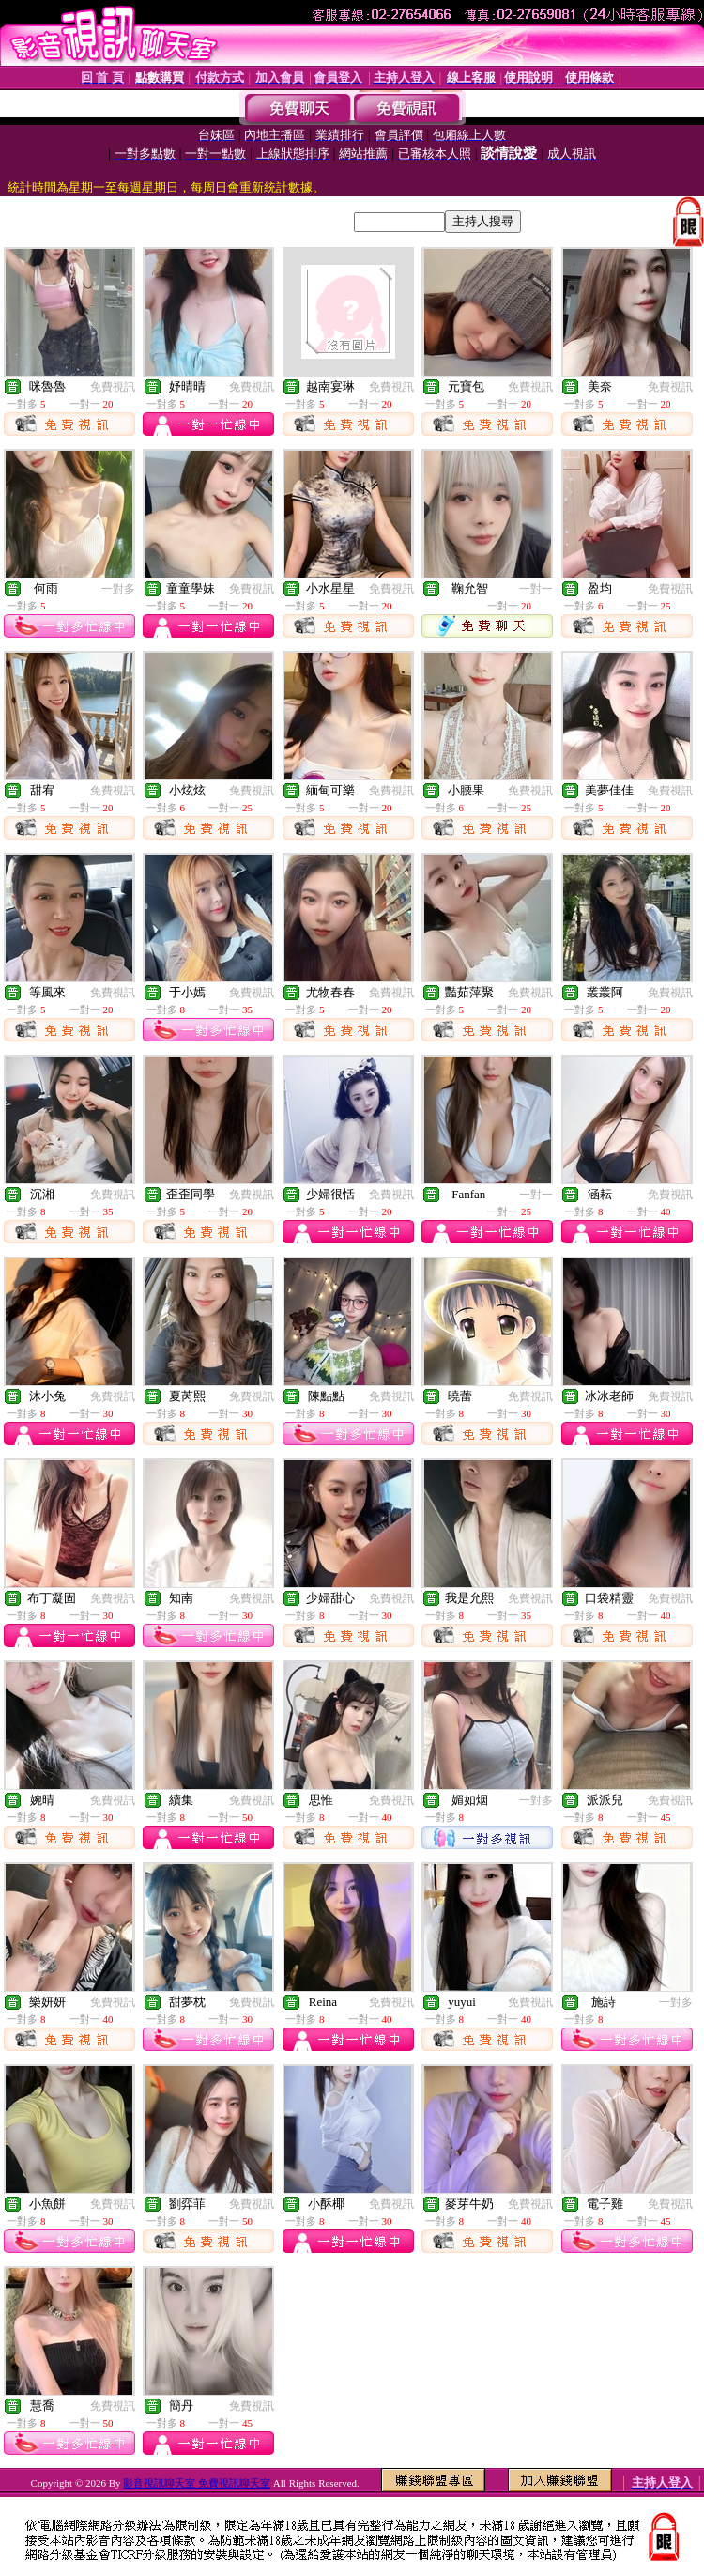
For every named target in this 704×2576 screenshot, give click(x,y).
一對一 (536, 588)
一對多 (118, 588)
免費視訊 (112, 386)
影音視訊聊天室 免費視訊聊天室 (196, 2483)
